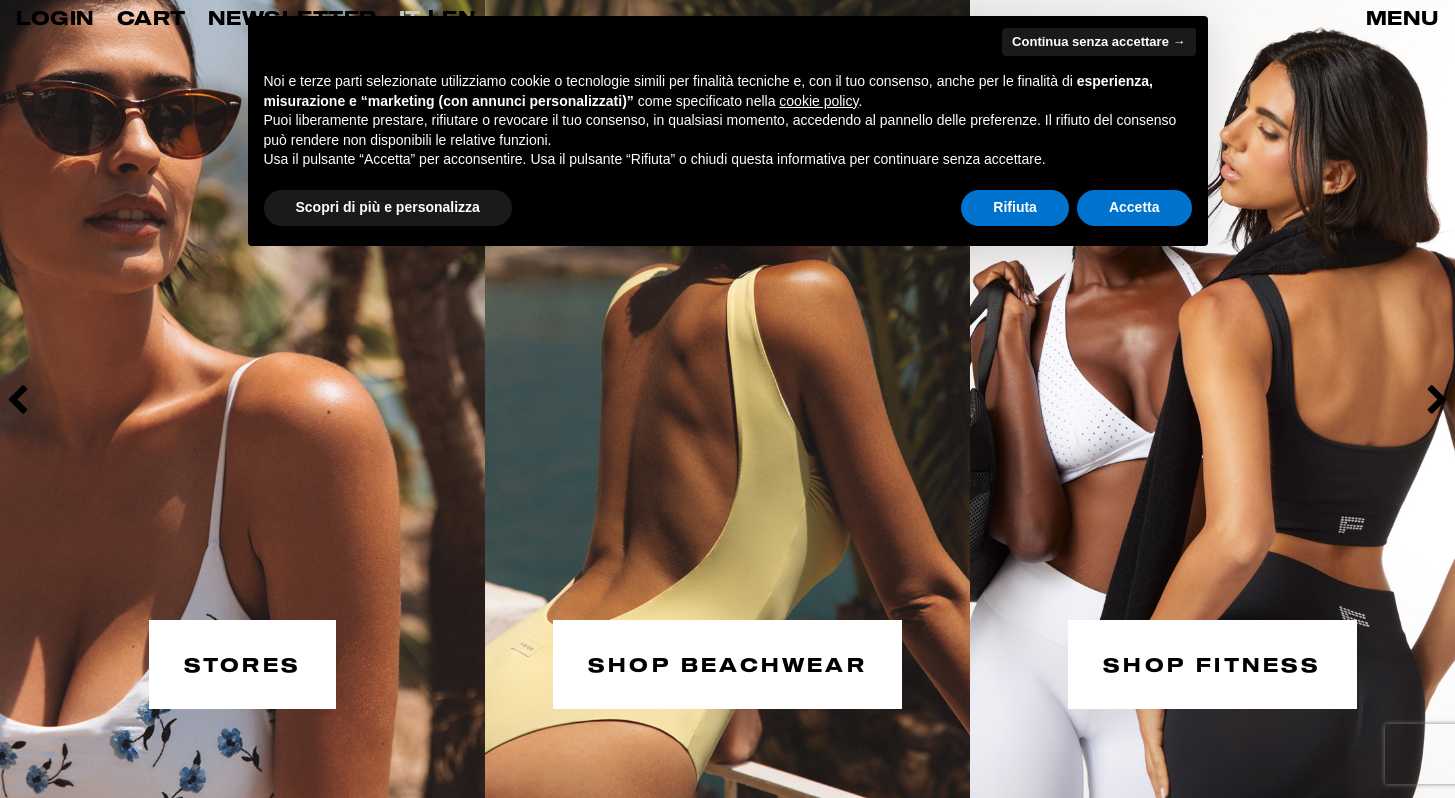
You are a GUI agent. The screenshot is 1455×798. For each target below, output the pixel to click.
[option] (242, 399)
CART (151, 17)
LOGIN (55, 17)
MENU (1402, 17)
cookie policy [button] (818, 101)
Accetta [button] (1134, 207)
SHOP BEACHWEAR (727, 662)
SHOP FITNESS (1212, 662)
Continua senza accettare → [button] (1098, 41)
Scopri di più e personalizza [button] (388, 207)
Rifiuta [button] (1015, 207)
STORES (242, 662)
